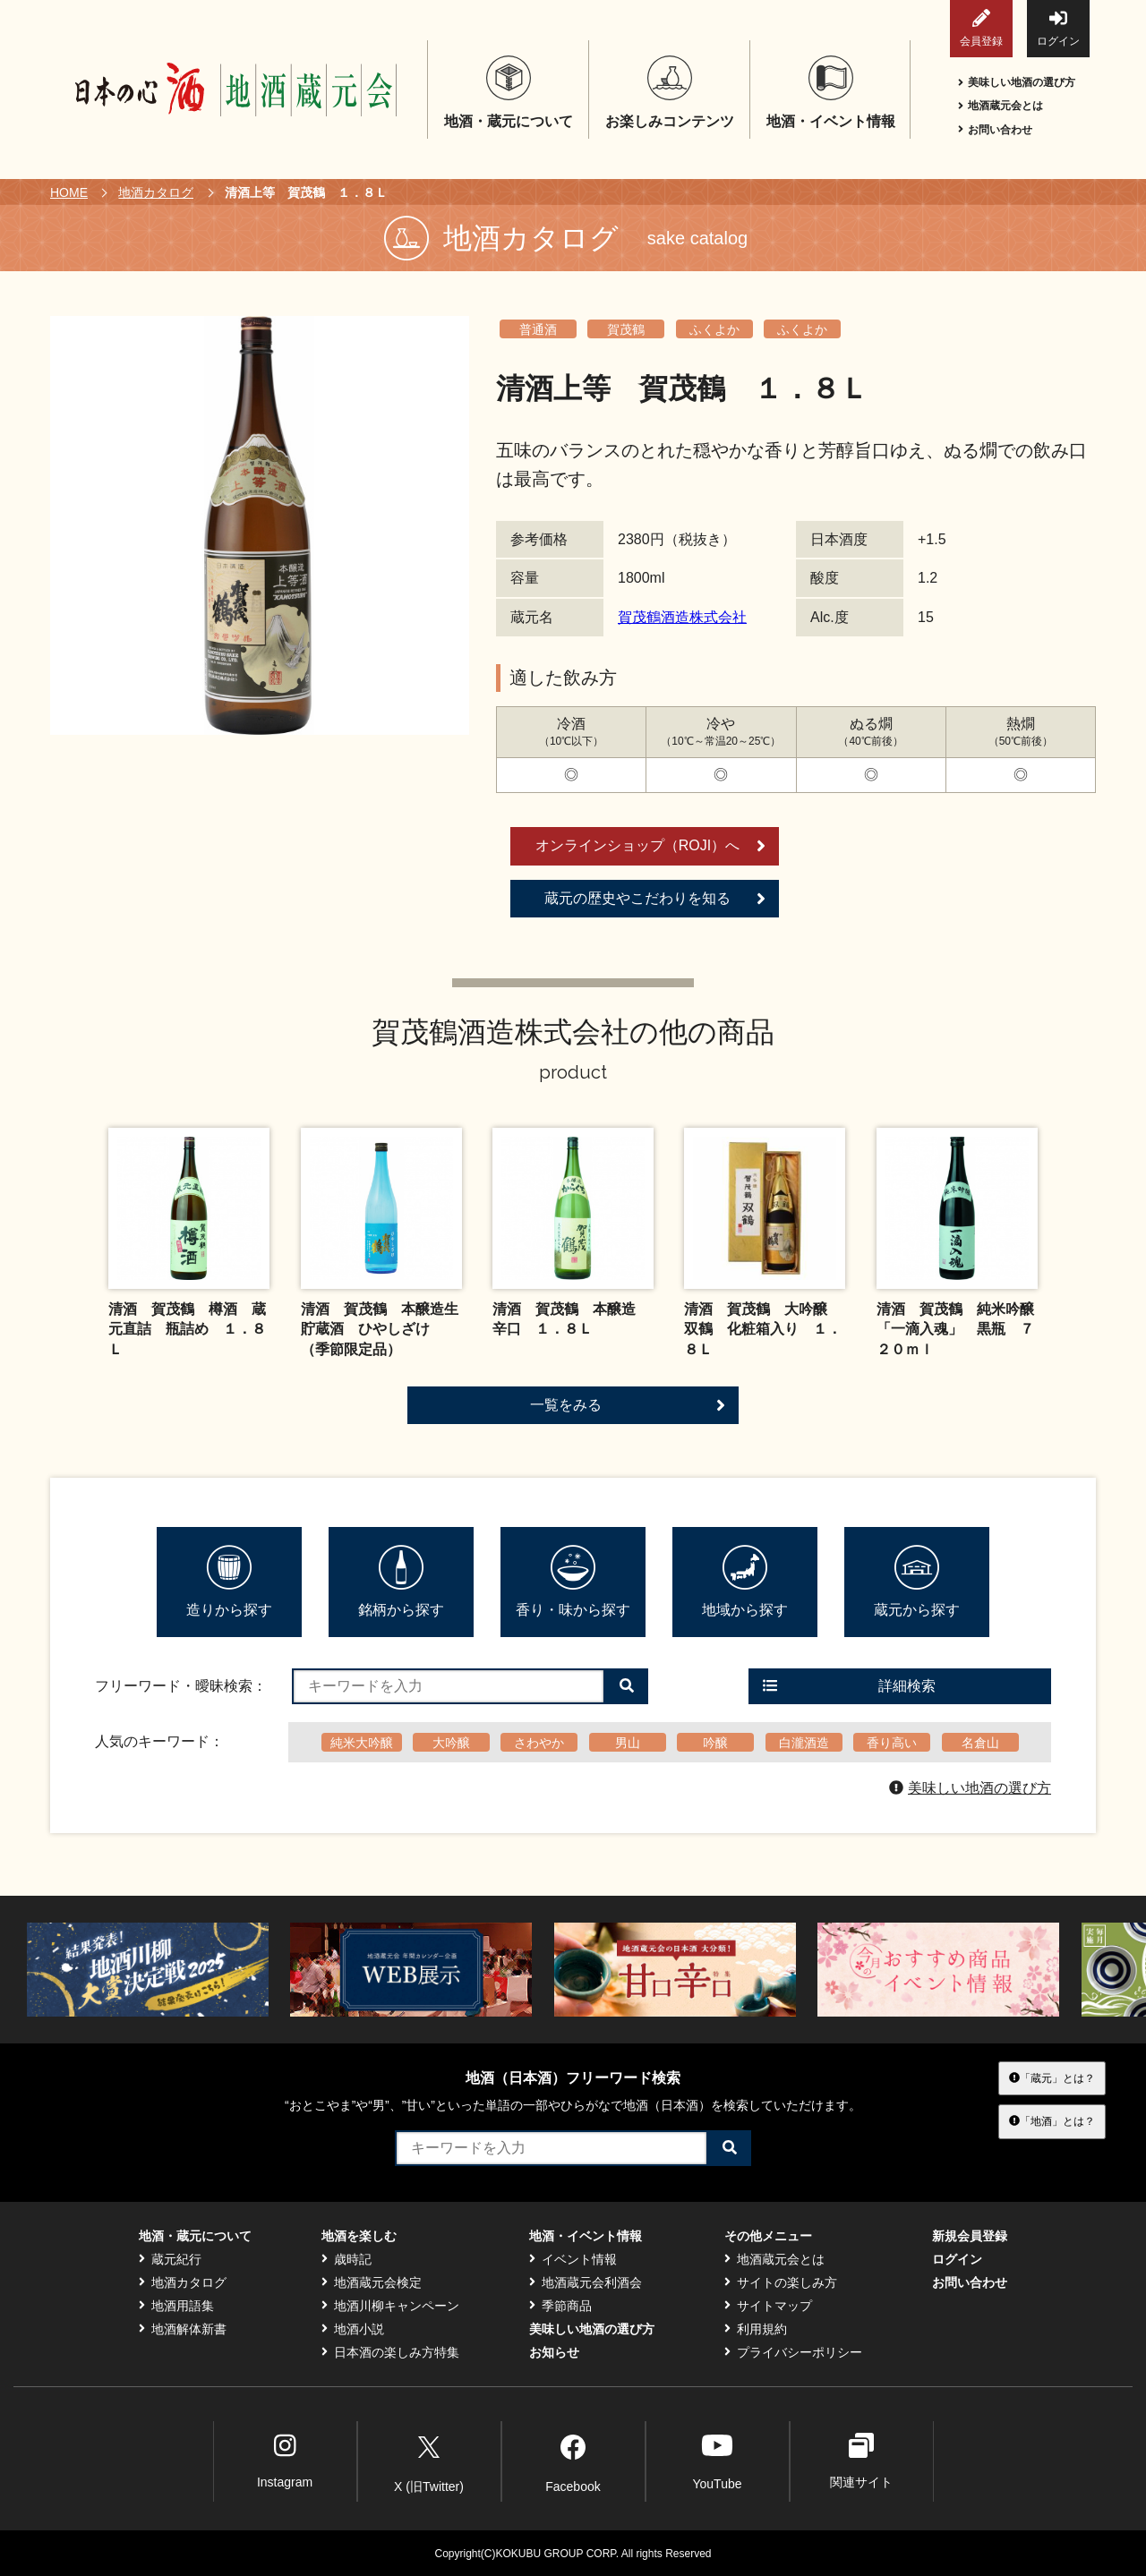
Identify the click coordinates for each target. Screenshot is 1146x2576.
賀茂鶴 (626, 329)
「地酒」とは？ (1052, 2121)
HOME (69, 192)
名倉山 (980, 1743)
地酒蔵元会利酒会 (585, 2282)
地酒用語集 (176, 2306)
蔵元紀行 (170, 2259)
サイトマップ (768, 2306)
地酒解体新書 (183, 2329)
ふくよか (714, 329)
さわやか (539, 1743)
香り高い (892, 1743)
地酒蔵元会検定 (371, 2282)
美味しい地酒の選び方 (1016, 82)
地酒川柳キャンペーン (390, 2306)
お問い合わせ (995, 130)
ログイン (1058, 28)
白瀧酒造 (804, 1743)
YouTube (716, 2461)
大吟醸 (451, 1743)
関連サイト (861, 2461)
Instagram (284, 2461)
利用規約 (755, 2329)
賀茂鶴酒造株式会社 (682, 617)
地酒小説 (352, 2329)
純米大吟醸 (361, 1743)
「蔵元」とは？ (1052, 2078)
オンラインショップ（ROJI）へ (650, 846)
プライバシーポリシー (793, 2352)
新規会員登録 (969, 2236)
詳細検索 (849, 1685)
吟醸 (715, 1743)
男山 (627, 1743)
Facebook (572, 2460)
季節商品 (560, 2306)
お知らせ (554, 2352)
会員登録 (981, 28)
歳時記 (346, 2259)
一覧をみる (627, 1405)
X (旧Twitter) (429, 2460)
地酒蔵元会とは (1000, 105)
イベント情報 (573, 2259)
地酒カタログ (155, 192)
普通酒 (538, 329)
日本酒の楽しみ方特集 (390, 2352)
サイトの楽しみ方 (780, 2282)
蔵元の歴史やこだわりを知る (654, 899)
